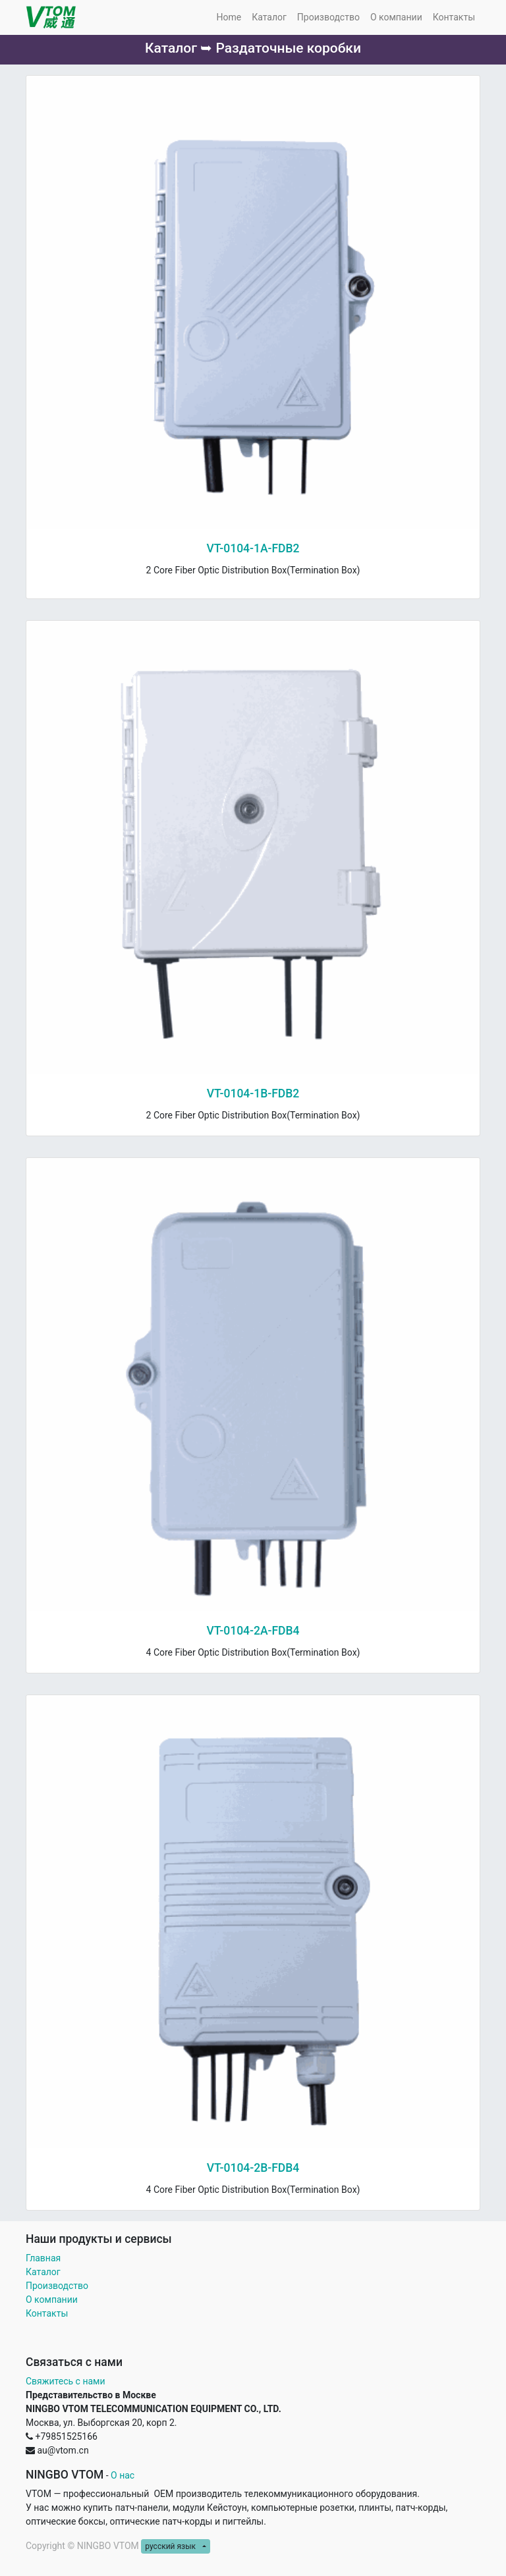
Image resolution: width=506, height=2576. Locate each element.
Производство (57, 2285)
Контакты (48, 2313)
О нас (122, 2475)
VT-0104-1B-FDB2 (253, 1093)
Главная (43, 2258)
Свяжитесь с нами (65, 2381)
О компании (52, 2299)
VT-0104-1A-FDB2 (252, 548)
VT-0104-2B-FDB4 (253, 2167)
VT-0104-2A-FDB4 (252, 1630)
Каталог (43, 2272)
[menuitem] (228, 17)
